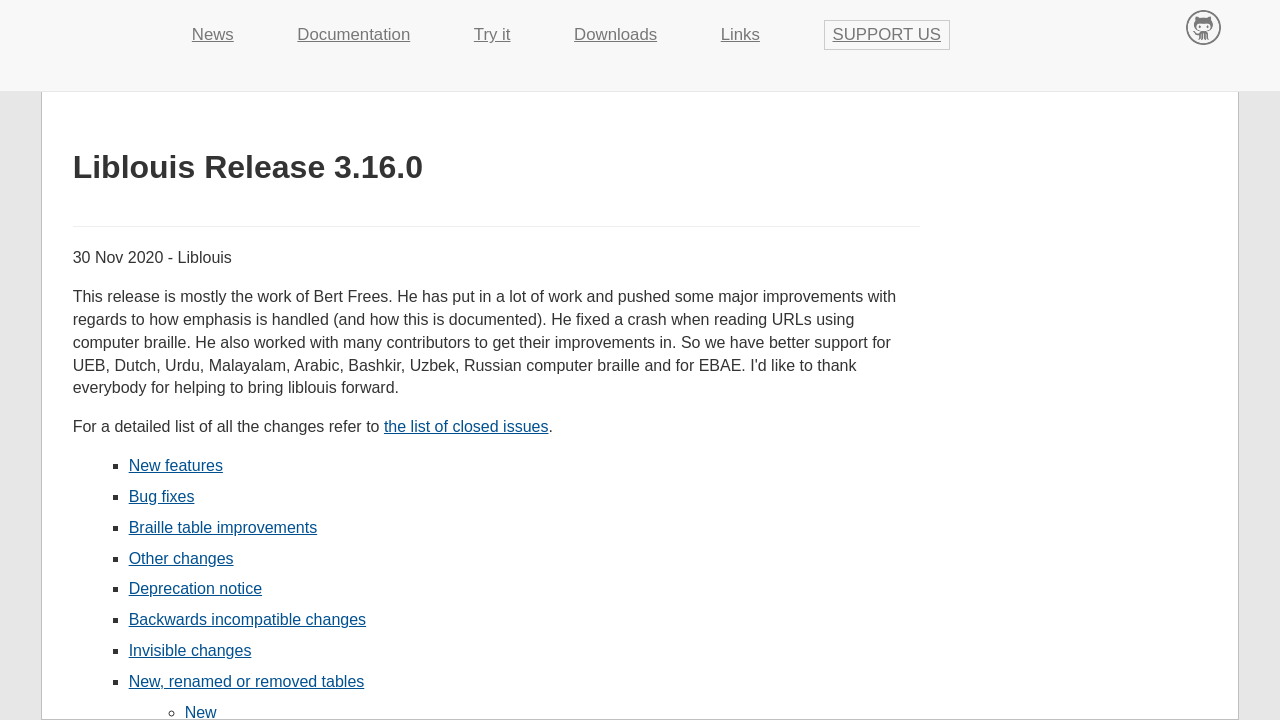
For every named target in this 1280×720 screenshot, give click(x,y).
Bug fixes (162, 496)
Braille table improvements (223, 527)
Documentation (353, 34)
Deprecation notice (195, 588)
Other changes (181, 558)
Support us (887, 34)
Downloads (615, 34)
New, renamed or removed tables (247, 681)
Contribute (1203, 26)
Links (740, 34)
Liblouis (100, 25)
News (213, 34)
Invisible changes (190, 650)
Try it (492, 34)
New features (176, 465)
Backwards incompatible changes (247, 619)
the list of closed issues (466, 426)
